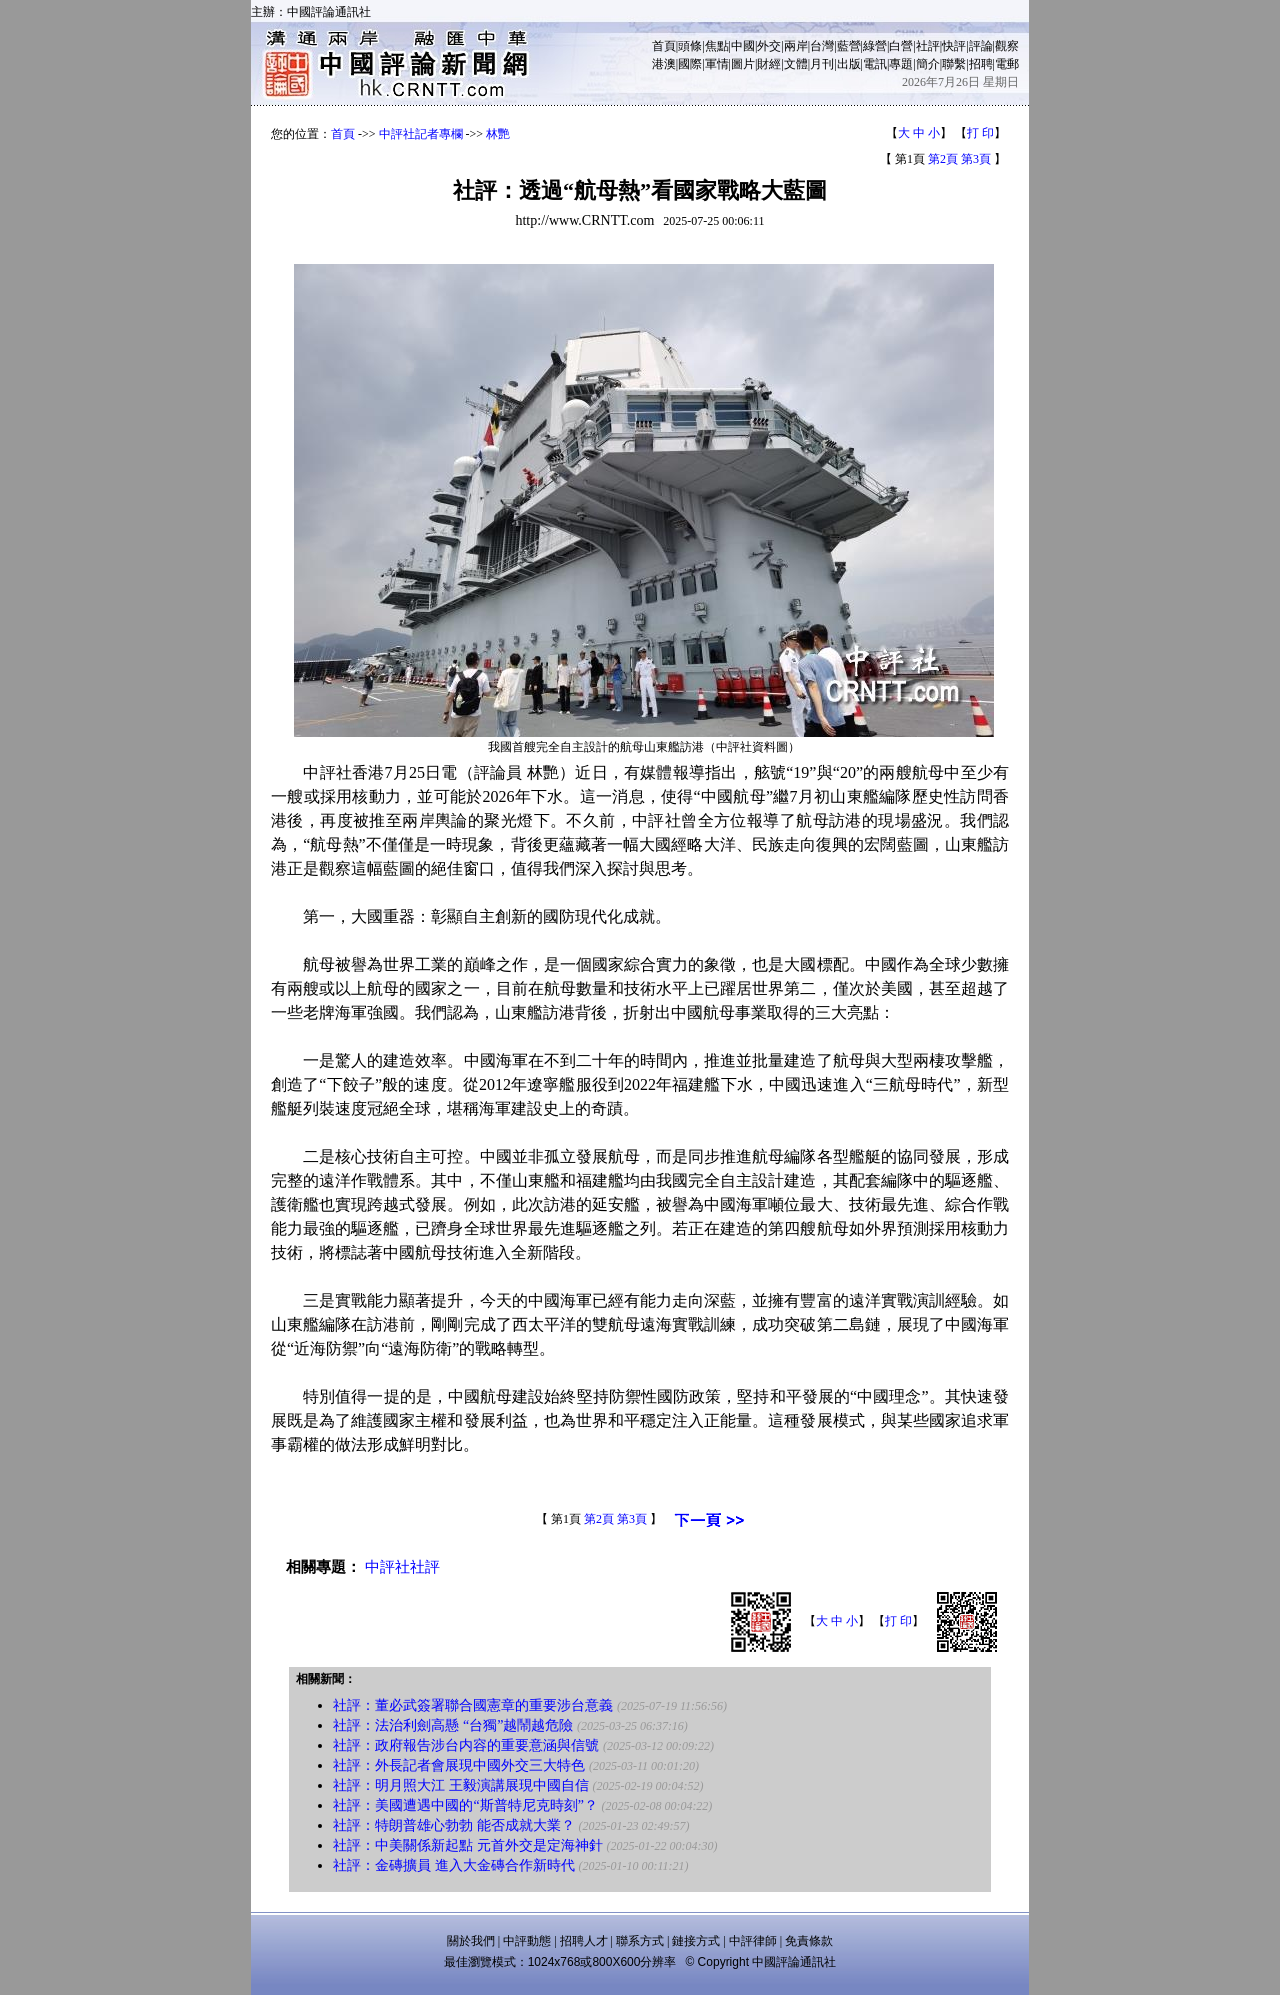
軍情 (717, 64)
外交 (769, 46)
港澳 (664, 64)
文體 (796, 64)
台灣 (822, 46)
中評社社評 (402, 1567)
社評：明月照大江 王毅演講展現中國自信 (461, 1785)
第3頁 (976, 159)
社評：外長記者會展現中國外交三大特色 (459, 1765)
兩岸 (796, 46)
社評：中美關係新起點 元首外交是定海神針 (468, 1845)
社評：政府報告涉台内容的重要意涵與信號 (466, 1745)
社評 (928, 46)
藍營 (849, 46)
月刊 (822, 64)
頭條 (690, 46)
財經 (769, 64)
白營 (901, 46)
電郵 (1007, 64)
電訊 (875, 64)
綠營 (875, 46)
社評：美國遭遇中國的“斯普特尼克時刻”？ (465, 1805)
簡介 (928, 64)
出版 (849, 64)
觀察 (1007, 46)
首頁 (664, 46)
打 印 (980, 133)
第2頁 (943, 159)
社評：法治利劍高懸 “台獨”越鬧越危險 (453, 1725)
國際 (690, 64)
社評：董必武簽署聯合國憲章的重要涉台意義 (473, 1705)
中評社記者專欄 (421, 134)
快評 (954, 46)
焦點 (717, 46)
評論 (981, 46)
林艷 (498, 134)
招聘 (981, 64)
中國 (743, 46)
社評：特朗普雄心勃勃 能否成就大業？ (454, 1825)
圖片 (743, 64)
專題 (901, 64)
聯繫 (954, 64)
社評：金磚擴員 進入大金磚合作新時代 (454, 1865)
